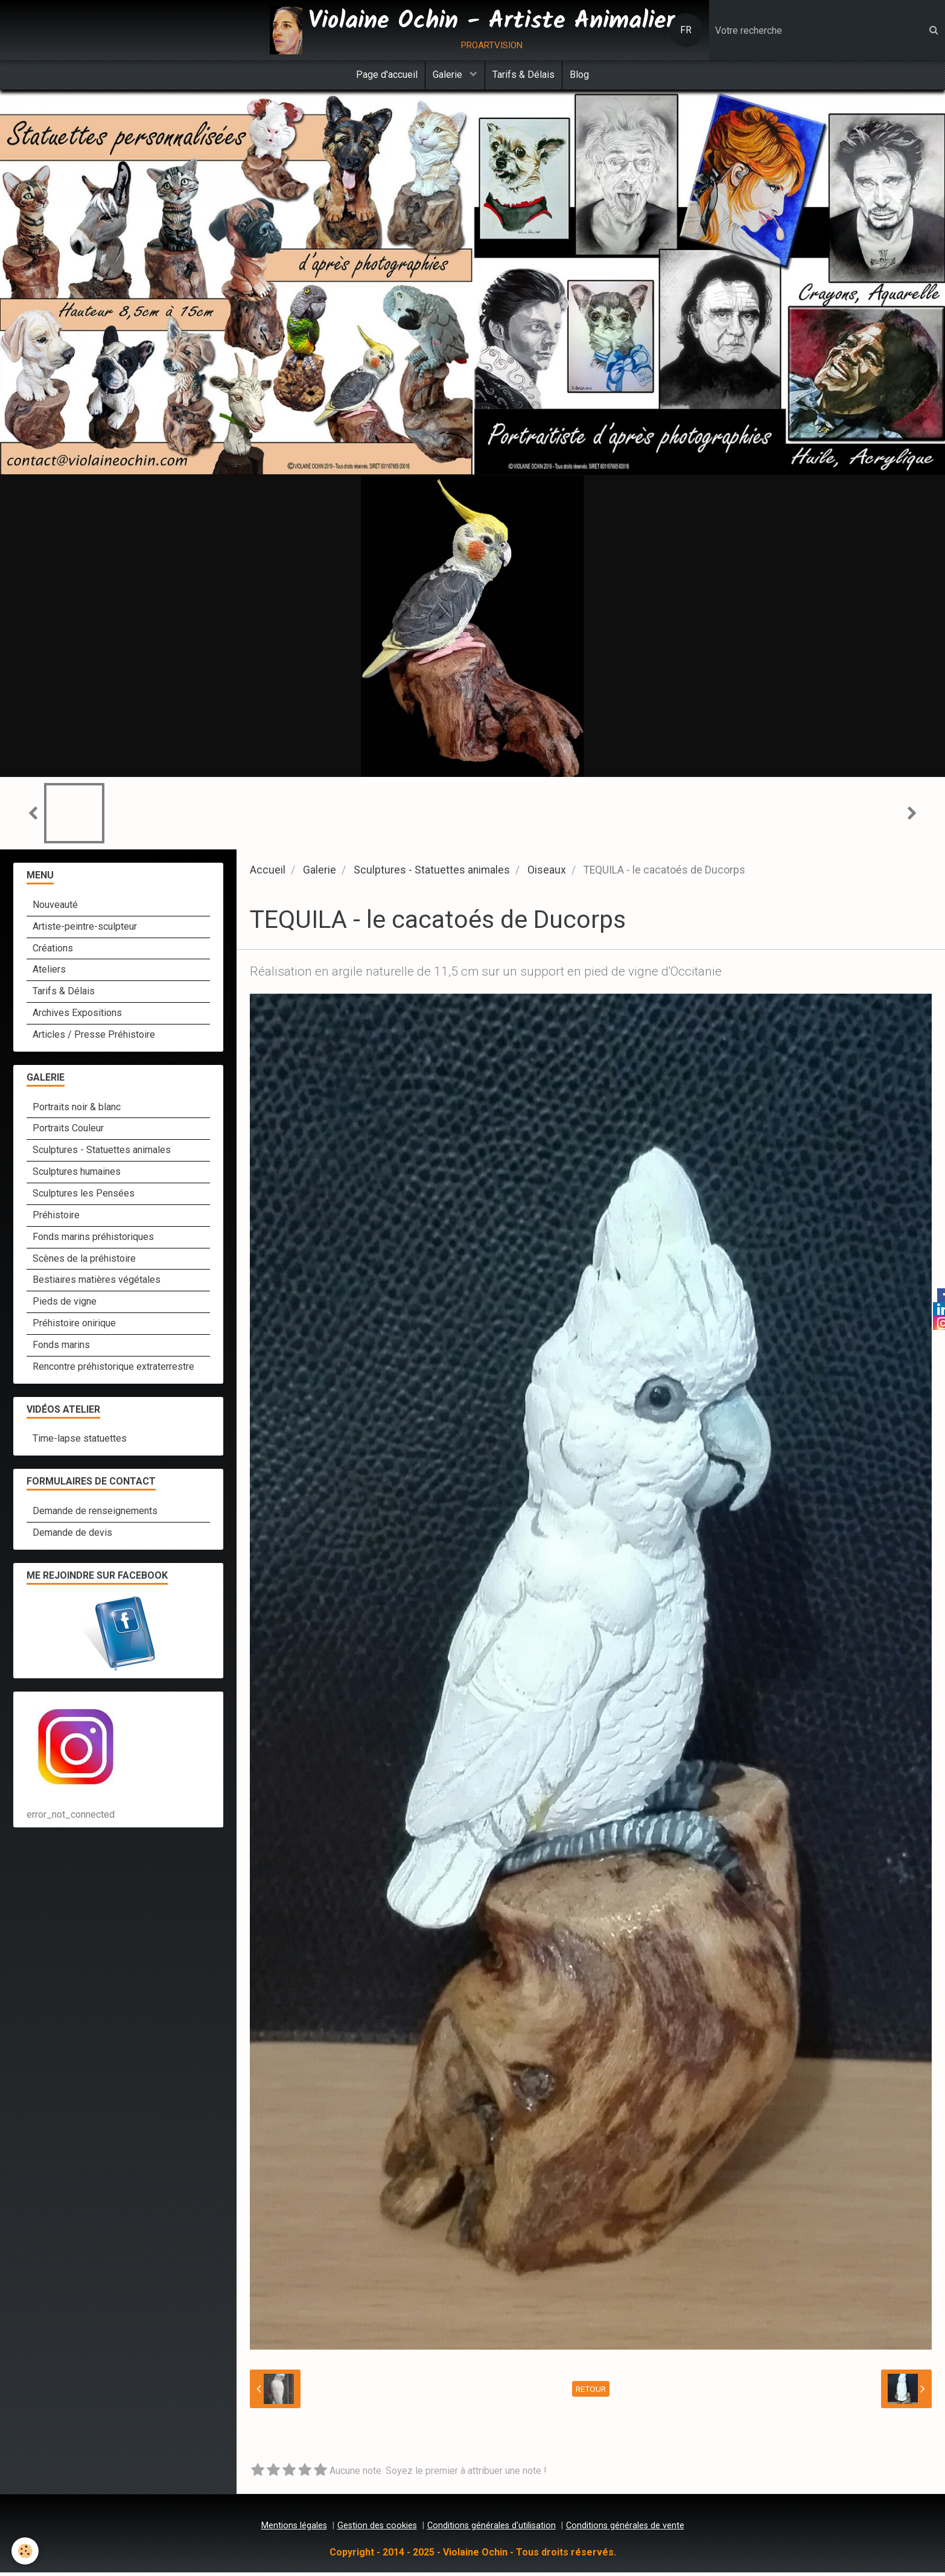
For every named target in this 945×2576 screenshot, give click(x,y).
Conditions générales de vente (625, 2529)
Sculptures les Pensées (84, 1197)
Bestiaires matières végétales (97, 1283)
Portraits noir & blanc (77, 1110)
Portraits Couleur (68, 1131)
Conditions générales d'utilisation (491, 2529)
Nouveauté (55, 908)
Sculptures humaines (77, 1175)
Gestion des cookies (377, 2529)
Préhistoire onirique (74, 1326)
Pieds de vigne (65, 1305)
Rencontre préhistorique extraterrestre (113, 1370)
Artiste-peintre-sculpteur (85, 930)
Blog (584, 76)
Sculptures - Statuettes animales (432, 874)
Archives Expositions (77, 1016)
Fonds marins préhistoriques (93, 1240)
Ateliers (49, 973)
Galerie (447, 76)
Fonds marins (61, 1348)
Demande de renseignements (95, 1514)
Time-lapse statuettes (80, 1442)
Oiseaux (546, 874)
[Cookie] (25, 2551)
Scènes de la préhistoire (84, 1262)
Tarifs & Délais (525, 76)
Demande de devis (72, 1536)
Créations (53, 951)
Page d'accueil (381, 76)
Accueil (267, 874)
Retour (591, 2392)
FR (686, 30)
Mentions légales (294, 2529)
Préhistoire (56, 1218)
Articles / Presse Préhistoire (94, 1038)
